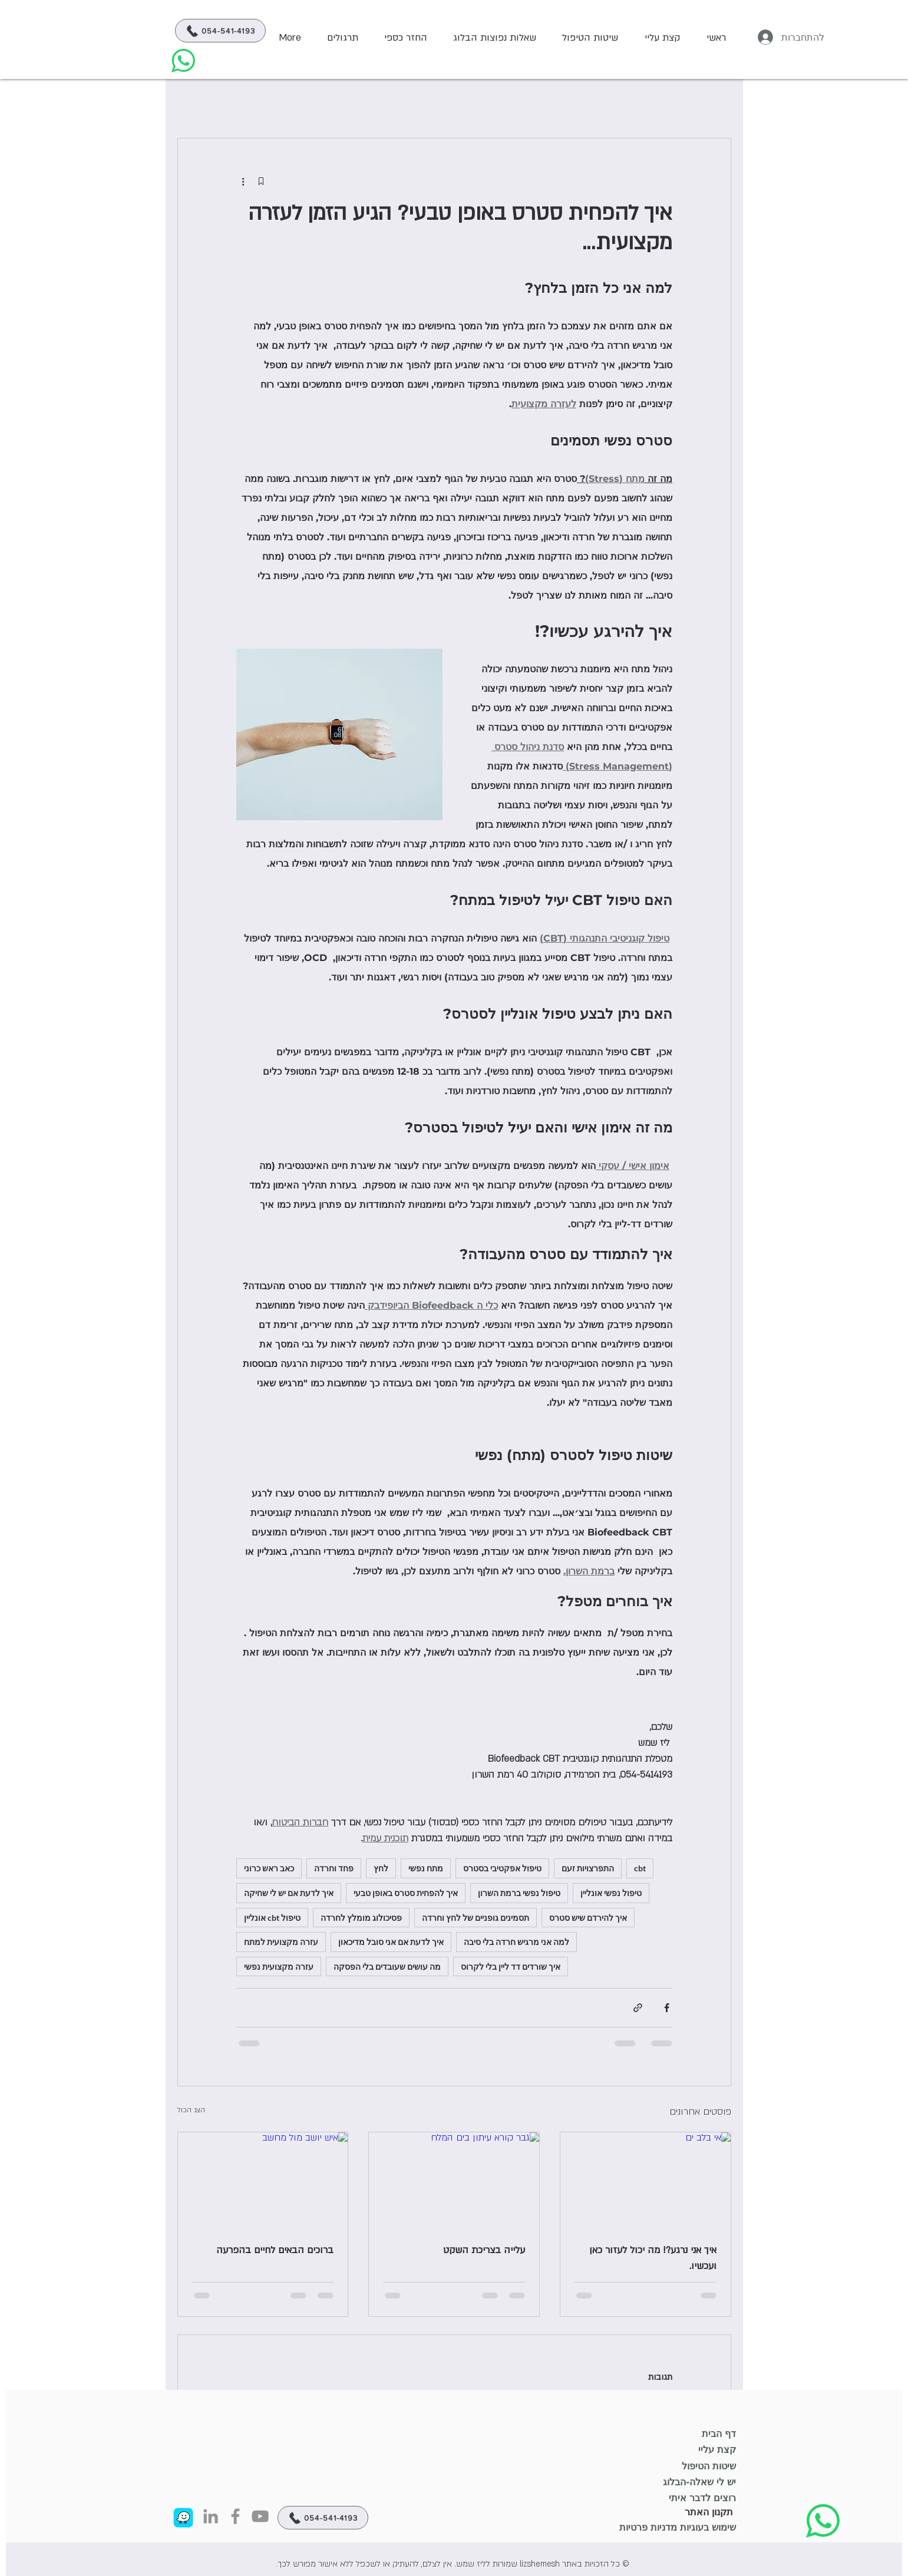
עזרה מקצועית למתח (281, 1942)
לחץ (381, 1868)
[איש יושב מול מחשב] (263, 2180)
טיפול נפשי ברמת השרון (519, 1893)
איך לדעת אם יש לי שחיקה (289, 1893)
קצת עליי (717, 2449)
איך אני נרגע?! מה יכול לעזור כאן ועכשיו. (653, 2258)
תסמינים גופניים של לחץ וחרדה (475, 1918)
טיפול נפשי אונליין (611, 1893)
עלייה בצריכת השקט (484, 2250)
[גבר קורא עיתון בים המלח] (454, 2180)
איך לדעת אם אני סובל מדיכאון (391, 1942)
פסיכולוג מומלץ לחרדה (361, 1918)
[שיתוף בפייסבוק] (666, 2007)
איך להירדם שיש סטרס (588, 1918)
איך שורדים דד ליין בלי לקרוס (510, 1966)
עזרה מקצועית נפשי (278, 1966)
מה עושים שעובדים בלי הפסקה (387, 1966)
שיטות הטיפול (709, 2466)
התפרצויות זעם (588, 1868)
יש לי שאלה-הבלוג (699, 2482)
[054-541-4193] (220, 30)
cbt (640, 1868)
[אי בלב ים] (645, 2180)
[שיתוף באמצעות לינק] (637, 2007)
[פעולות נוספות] (243, 181)
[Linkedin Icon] (210, 2516)
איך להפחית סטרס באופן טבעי (406, 1893)
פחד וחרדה (334, 1868)
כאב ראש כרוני (269, 1868)
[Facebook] (235, 2516)
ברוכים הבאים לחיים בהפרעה (275, 2250)
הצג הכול (191, 2110)
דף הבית (719, 2433)
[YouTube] (260, 2516)
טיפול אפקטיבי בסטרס (502, 1868)
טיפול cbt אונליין (272, 1918)
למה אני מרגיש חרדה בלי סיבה (516, 1942)
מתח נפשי (425, 1868)
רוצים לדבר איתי (702, 2498)
